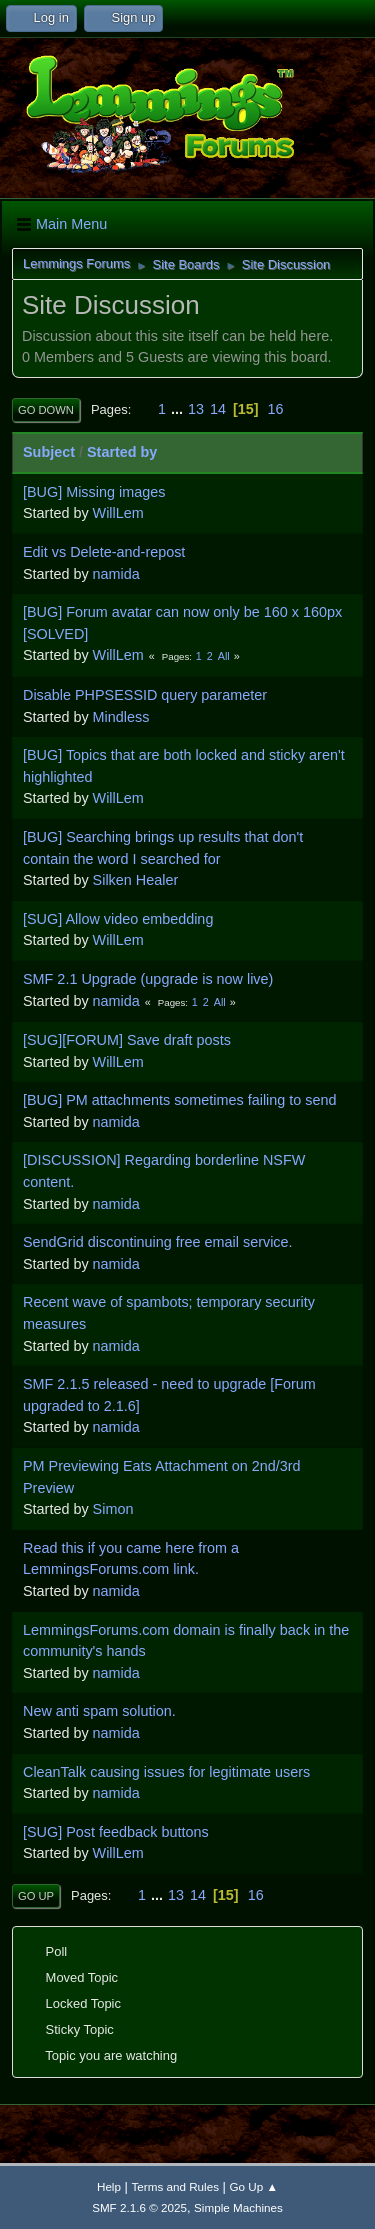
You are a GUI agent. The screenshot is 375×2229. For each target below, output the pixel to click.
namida (116, 574)
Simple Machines (238, 2207)
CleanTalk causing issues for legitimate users (166, 1772)
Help (109, 2186)
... (179, 409)
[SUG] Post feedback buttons (116, 1832)
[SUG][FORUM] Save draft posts (127, 1040)
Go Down (46, 410)
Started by (122, 452)
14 (218, 409)
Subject (49, 452)
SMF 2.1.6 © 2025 (139, 2207)
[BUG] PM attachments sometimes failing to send (180, 1100)
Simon (113, 1509)
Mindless (121, 717)
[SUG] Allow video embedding (118, 919)
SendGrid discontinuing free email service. (158, 1242)
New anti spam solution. (99, 1711)
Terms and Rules (175, 2186)
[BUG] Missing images (94, 492)
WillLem (118, 513)
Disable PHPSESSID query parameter (145, 695)
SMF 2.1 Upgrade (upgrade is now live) (148, 979)
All (224, 656)
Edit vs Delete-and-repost (104, 552)
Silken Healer (136, 880)
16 (276, 409)
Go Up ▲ (254, 2186)
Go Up (36, 1896)
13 (196, 409)
